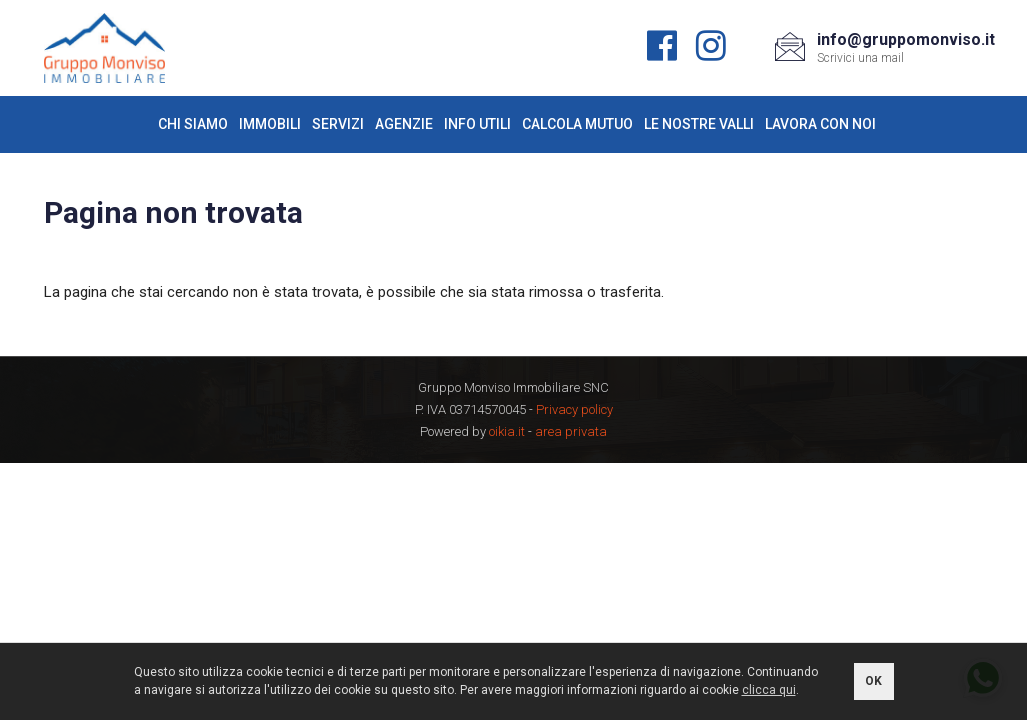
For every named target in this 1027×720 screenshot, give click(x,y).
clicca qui (769, 690)
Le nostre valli (699, 124)
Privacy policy (574, 409)
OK (873, 681)
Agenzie (404, 124)
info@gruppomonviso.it (906, 39)
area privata (571, 431)
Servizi (338, 124)
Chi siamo (193, 124)
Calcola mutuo (577, 124)
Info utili (477, 124)
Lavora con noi (820, 124)
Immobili (270, 124)
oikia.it (507, 431)
